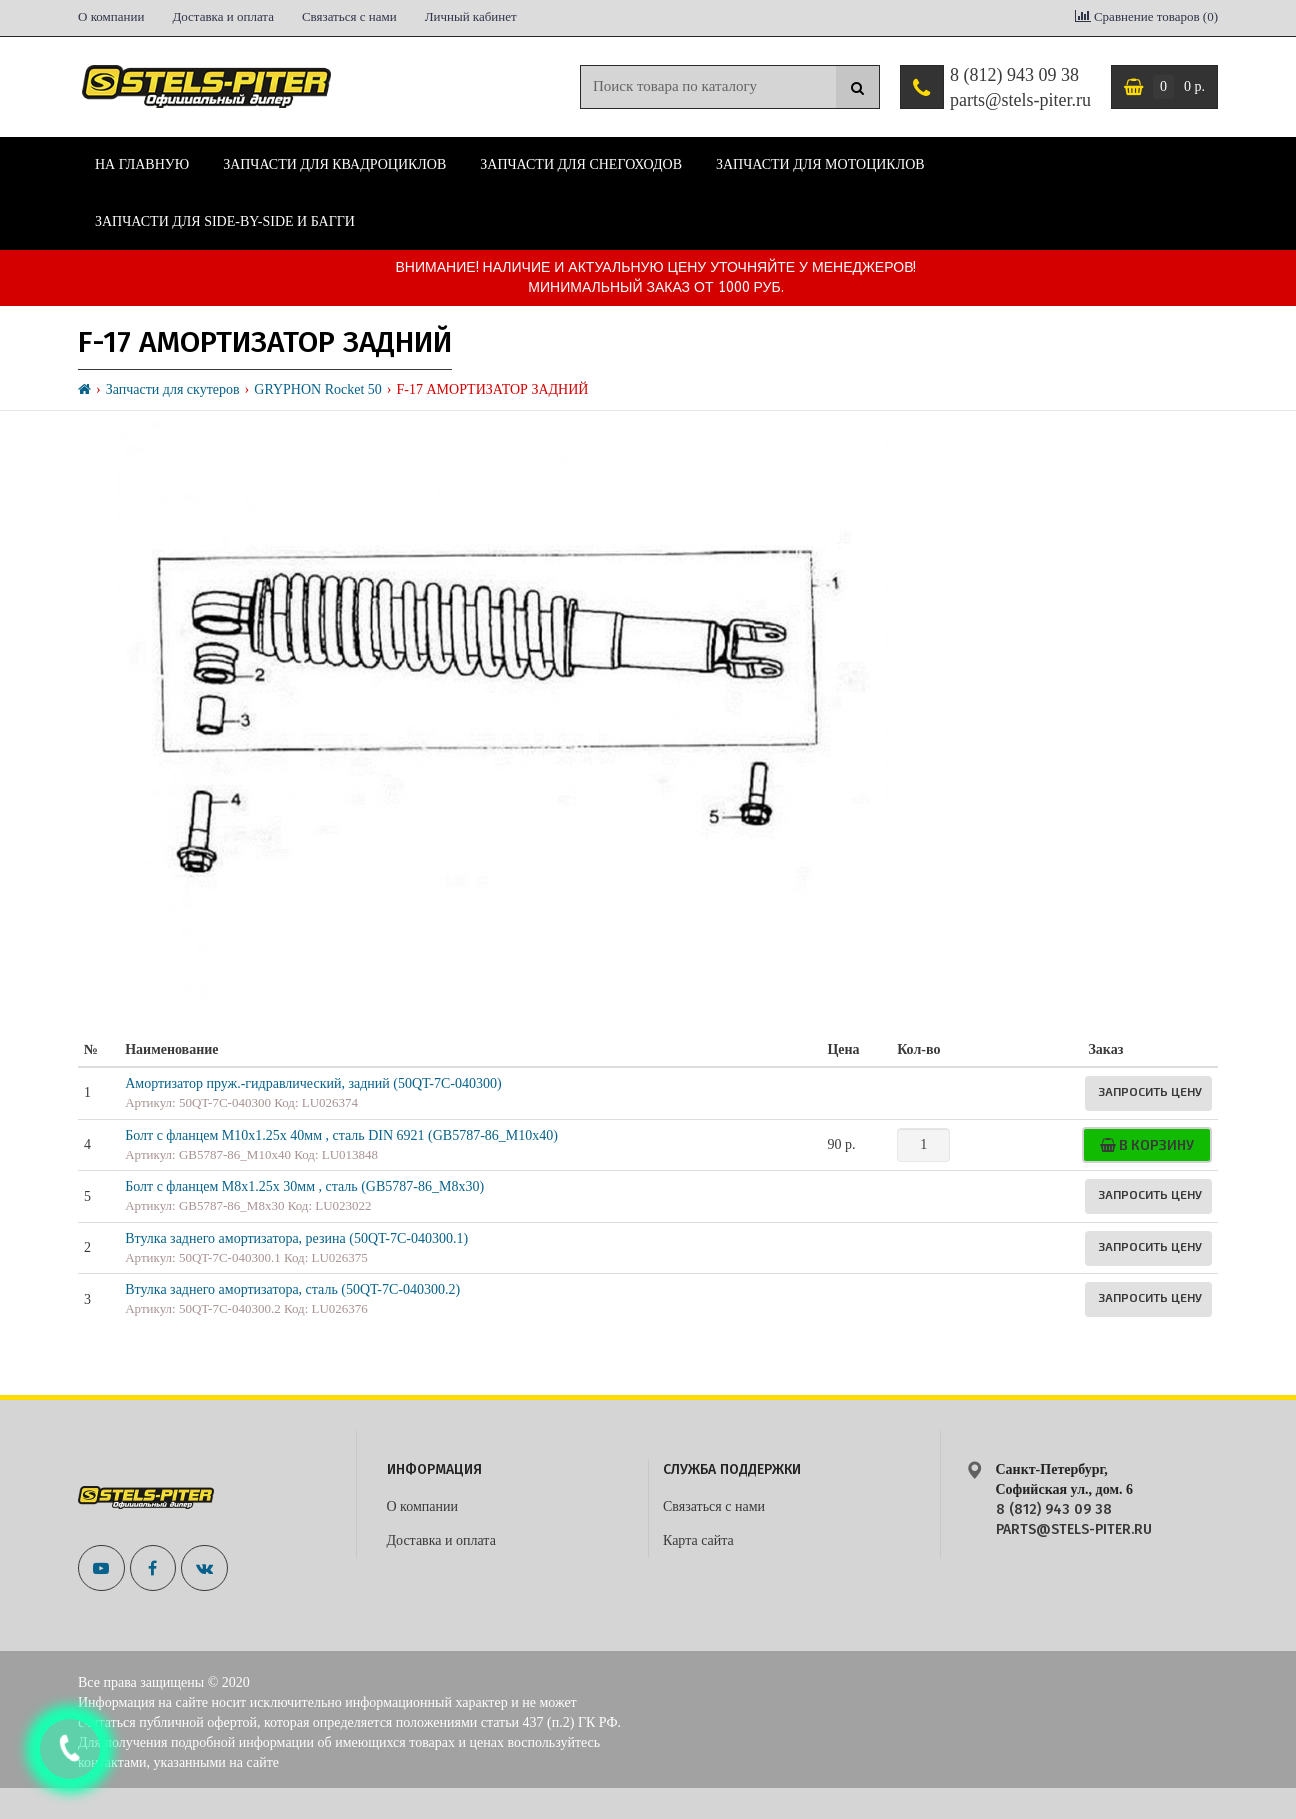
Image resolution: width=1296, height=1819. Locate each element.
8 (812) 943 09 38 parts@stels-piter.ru (1020, 88)
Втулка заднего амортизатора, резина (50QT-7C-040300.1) (296, 1238)
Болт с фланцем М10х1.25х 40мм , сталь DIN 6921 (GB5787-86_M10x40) (341, 1135)
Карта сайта (698, 1540)
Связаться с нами (349, 16)
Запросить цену (1150, 1091)
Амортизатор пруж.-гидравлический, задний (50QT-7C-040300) (313, 1083)
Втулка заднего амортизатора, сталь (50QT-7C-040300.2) (292, 1289)
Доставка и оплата (223, 16)
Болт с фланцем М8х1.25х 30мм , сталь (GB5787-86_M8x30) (304, 1186)
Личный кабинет (471, 16)
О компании (111, 16)
